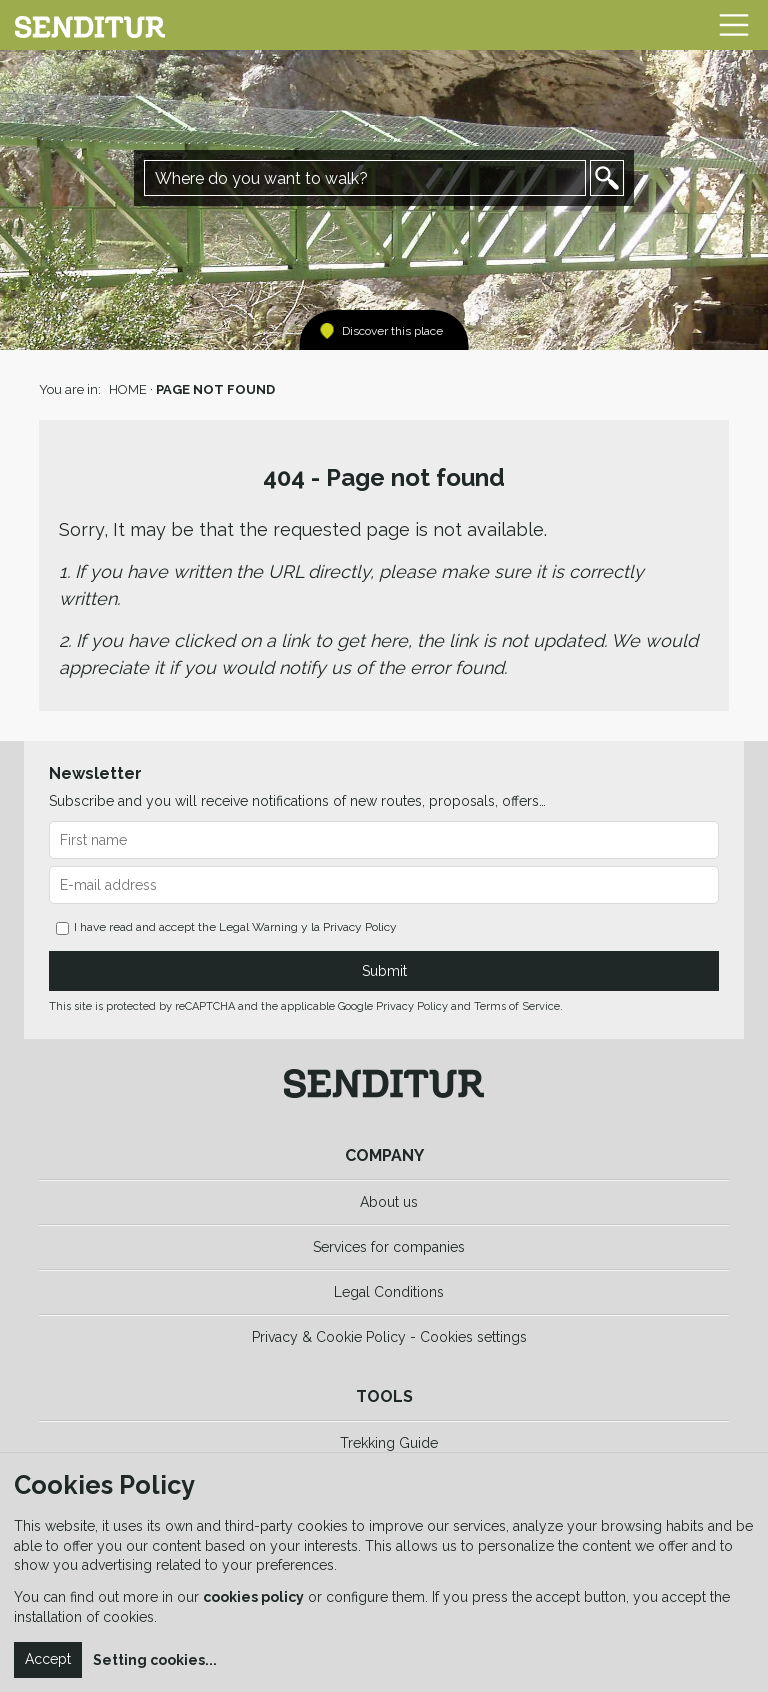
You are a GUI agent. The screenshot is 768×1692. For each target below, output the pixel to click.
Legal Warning (258, 927)
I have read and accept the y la (226, 927)
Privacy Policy (360, 927)
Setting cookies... (155, 1660)
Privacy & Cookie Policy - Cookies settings (389, 1337)
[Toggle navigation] (734, 25)
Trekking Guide (389, 1443)
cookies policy (253, 1597)
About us (389, 1202)
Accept (48, 1659)
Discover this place (392, 331)
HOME (128, 389)
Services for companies (389, 1247)
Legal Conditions (389, 1292)
